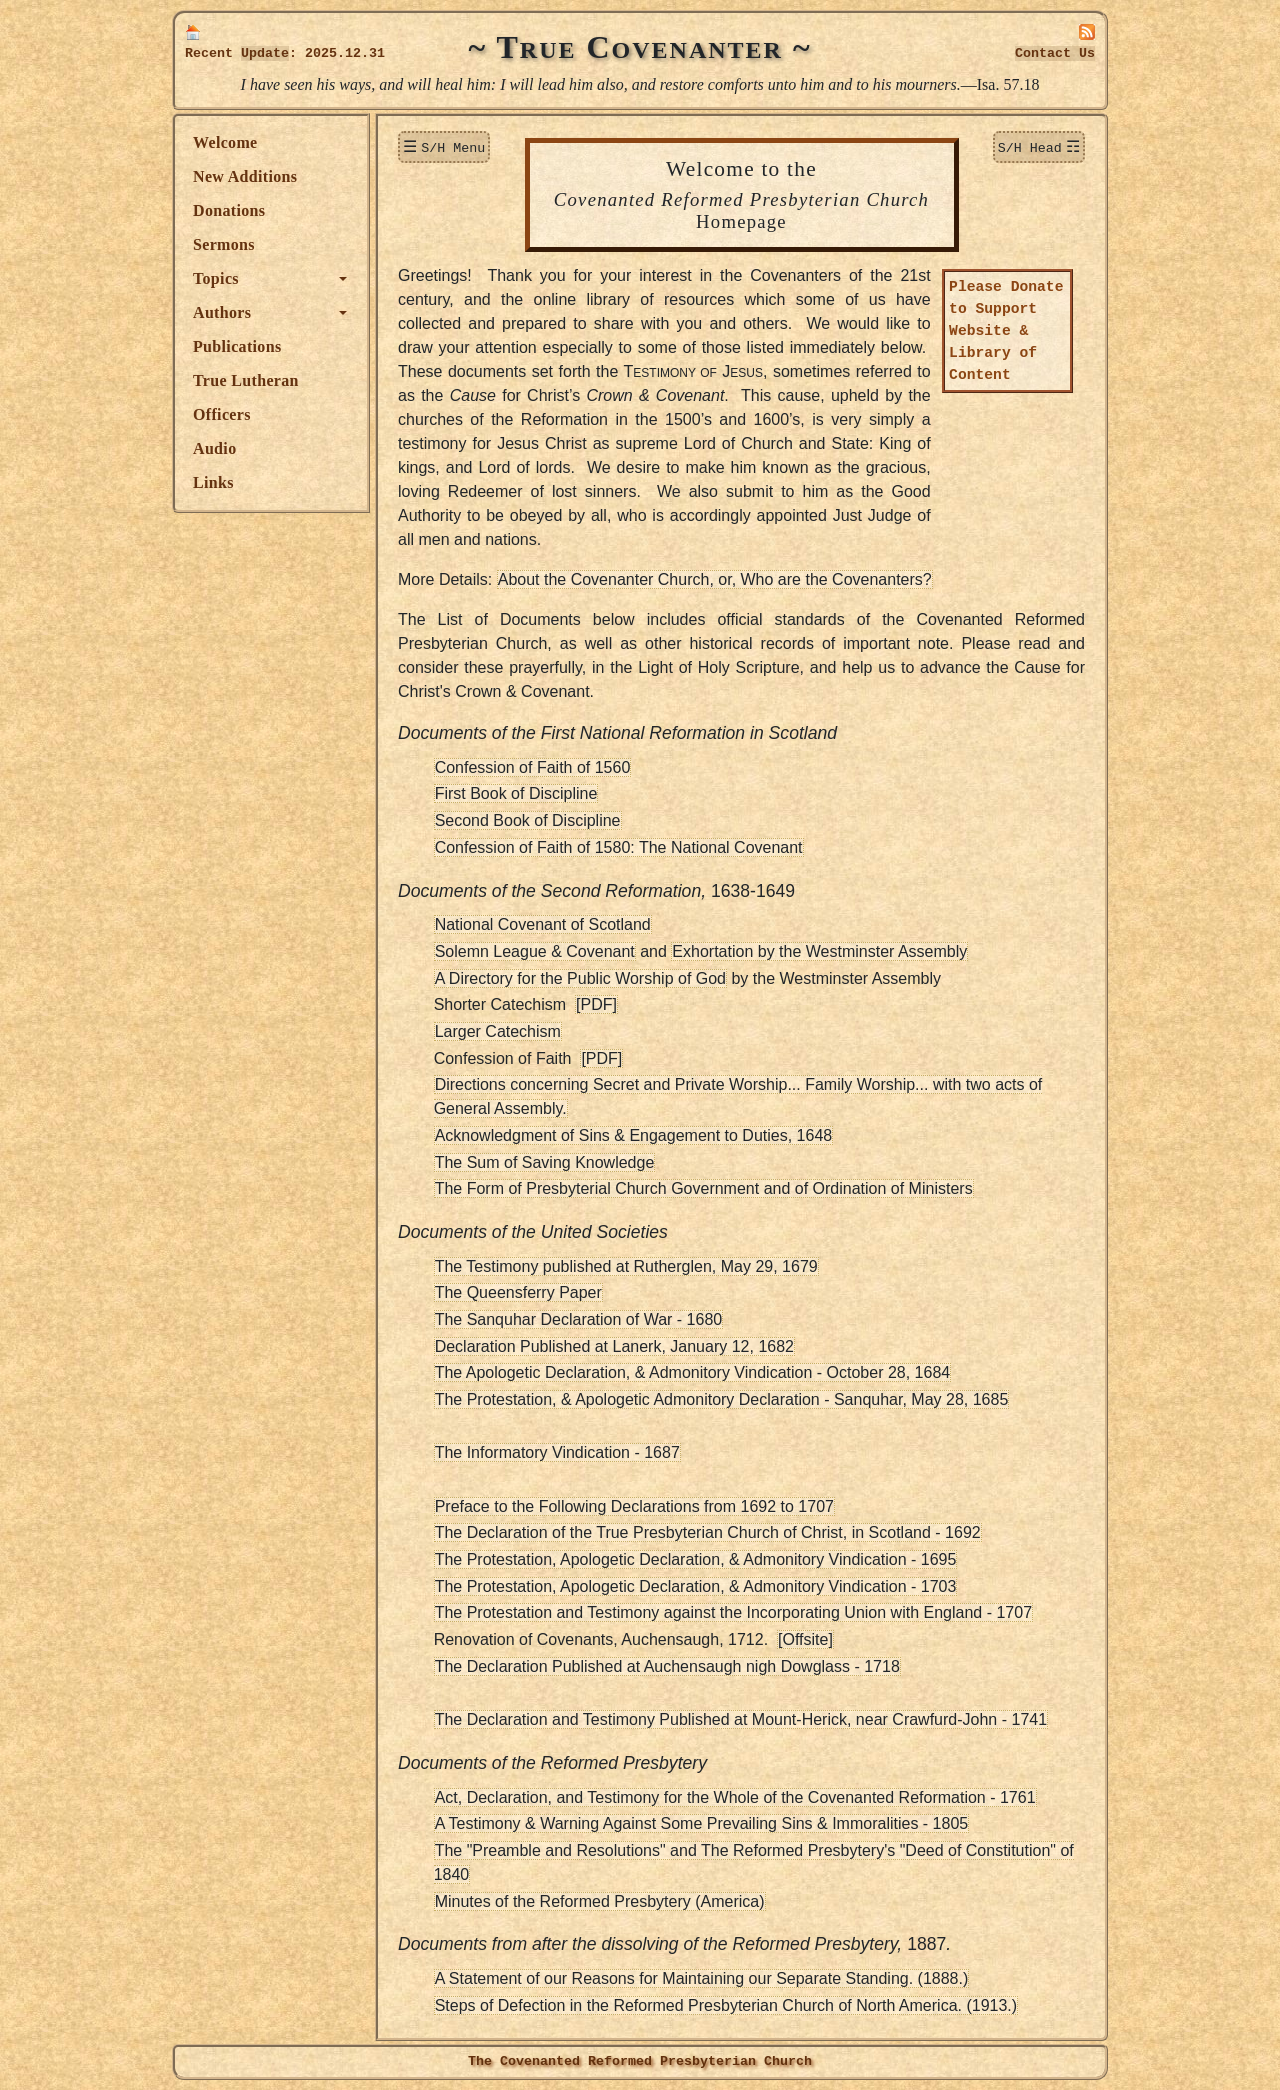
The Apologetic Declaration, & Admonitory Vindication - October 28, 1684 (693, 1372)
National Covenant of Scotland (543, 924)
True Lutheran (246, 380)
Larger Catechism (498, 1031)
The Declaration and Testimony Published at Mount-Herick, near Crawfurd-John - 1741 (741, 1719)
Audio (214, 448)
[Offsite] (805, 1639)
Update (265, 53)
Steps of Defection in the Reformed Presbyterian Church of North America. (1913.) (726, 2005)
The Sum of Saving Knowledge (545, 1162)
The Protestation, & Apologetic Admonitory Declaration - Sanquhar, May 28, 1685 (722, 1399)
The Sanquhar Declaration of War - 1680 (579, 1319)
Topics (216, 278)
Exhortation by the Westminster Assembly (819, 951)
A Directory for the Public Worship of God (580, 978)
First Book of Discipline (516, 793)
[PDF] (596, 1004)
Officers (222, 414)
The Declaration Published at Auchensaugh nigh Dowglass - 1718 (667, 1666)
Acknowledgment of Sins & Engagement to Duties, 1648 (634, 1135)
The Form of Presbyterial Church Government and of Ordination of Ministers (704, 1188)
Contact (1055, 53)
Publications (237, 346)
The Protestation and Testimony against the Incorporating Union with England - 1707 (733, 1612)
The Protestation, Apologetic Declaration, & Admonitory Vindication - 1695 (696, 1559)
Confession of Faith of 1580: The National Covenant (619, 847)
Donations (229, 210)
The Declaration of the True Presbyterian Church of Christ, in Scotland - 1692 (708, 1532)
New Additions (245, 176)
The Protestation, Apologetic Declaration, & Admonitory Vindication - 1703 (696, 1586)
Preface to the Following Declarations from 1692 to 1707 (634, 1506)
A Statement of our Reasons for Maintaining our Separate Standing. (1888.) (702, 1978)
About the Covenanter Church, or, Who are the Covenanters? (715, 579)
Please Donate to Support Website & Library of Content (1007, 332)
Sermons (224, 244)
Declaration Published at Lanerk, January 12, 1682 (614, 1346)
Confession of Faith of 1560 (533, 767)
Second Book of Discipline (528, 820)
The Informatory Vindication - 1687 (557, 1452)
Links (213, 482)
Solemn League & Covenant (535, 951)
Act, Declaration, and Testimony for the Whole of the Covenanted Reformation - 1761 (735, 1797)
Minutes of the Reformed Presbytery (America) (600, 1901)
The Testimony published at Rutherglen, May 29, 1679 (626, 1266)
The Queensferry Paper (518, 1292)
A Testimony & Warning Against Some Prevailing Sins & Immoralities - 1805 (702, 1823)
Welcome (225, 142)
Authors (222, 312)
